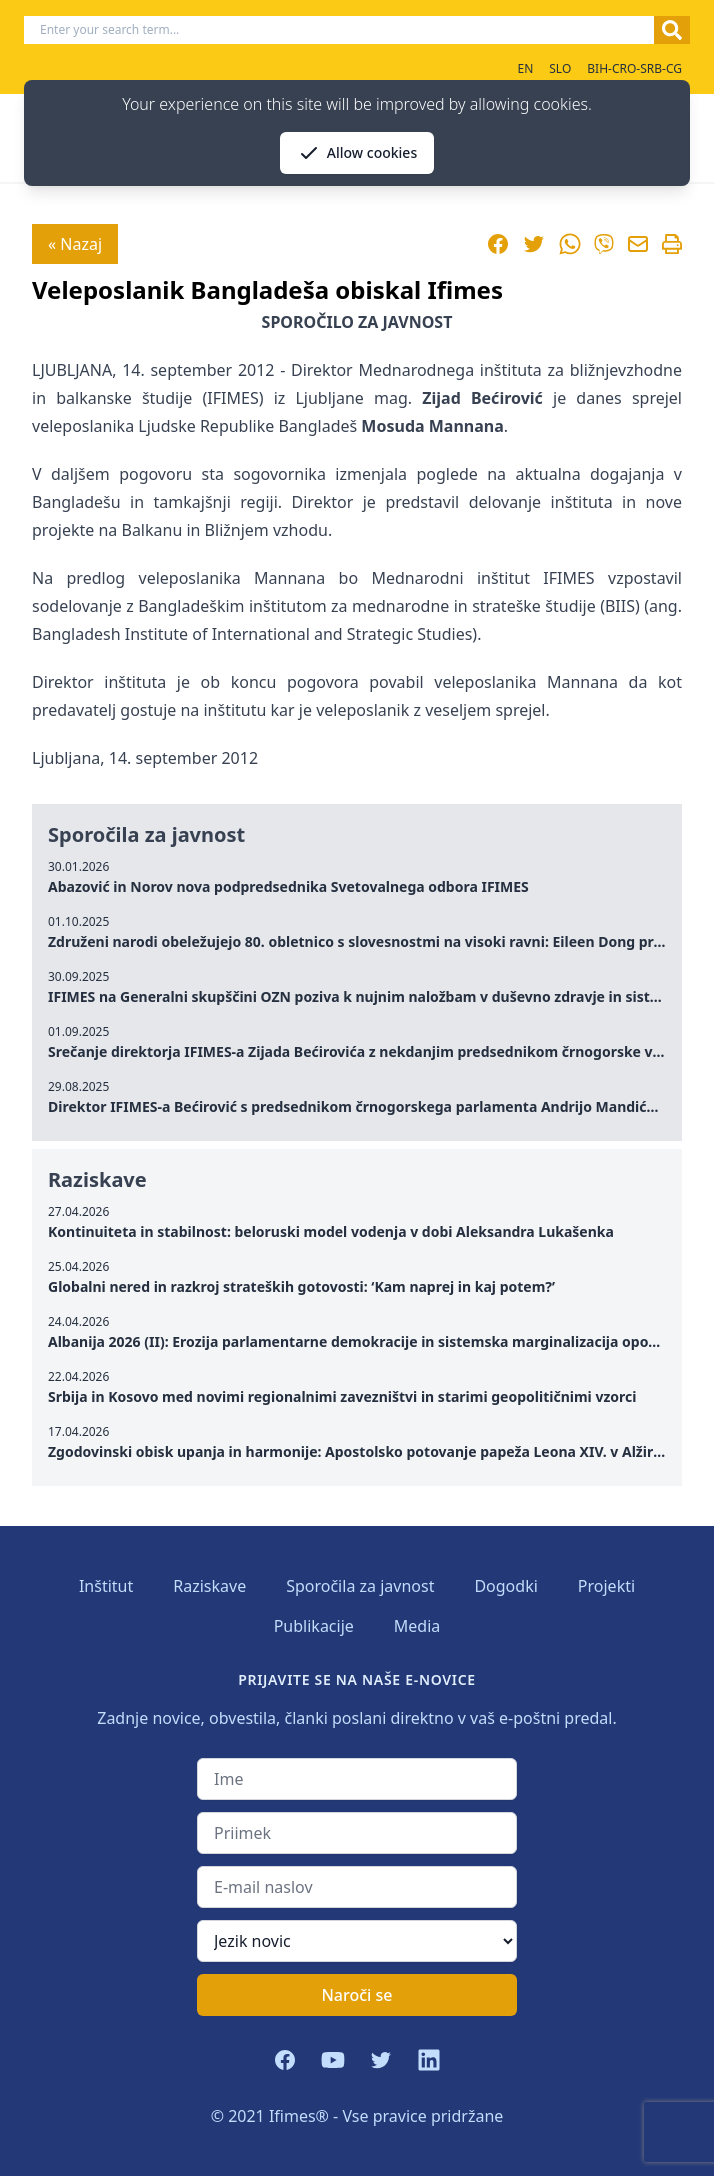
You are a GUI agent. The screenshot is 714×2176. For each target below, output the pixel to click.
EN (525, 68)
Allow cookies (357, 153)
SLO (560, 68)
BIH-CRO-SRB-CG (634, 68)
